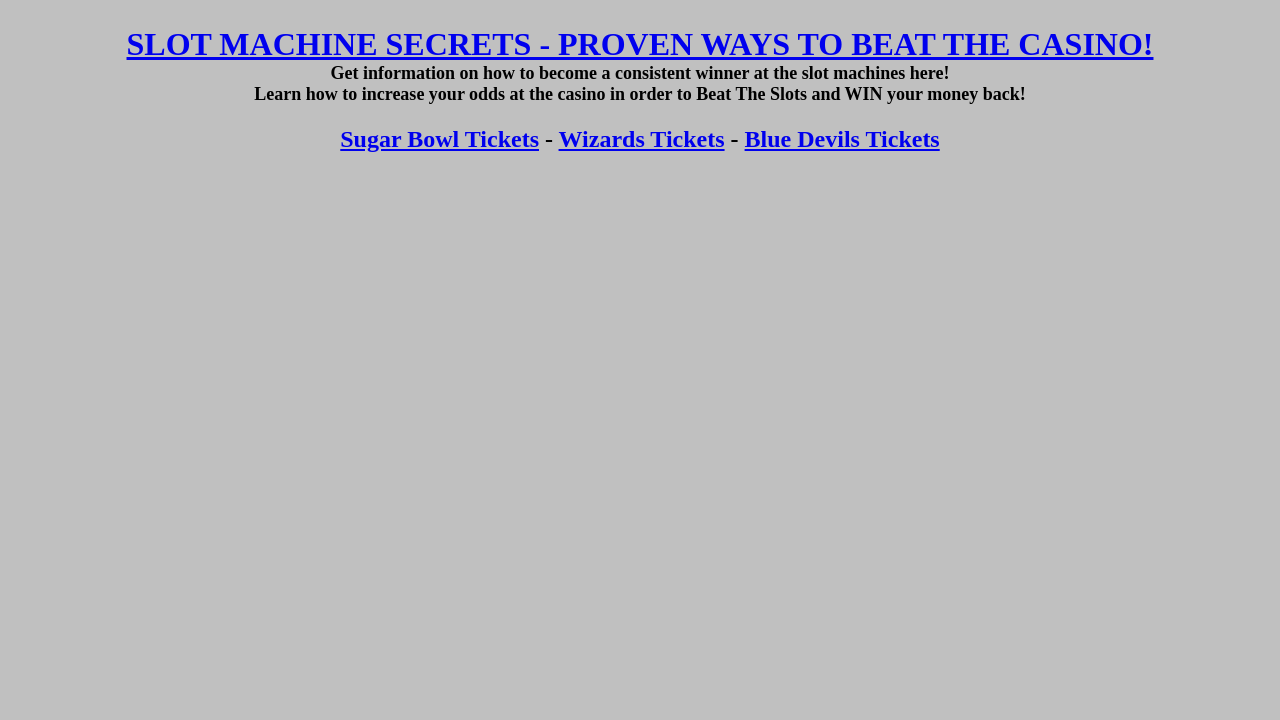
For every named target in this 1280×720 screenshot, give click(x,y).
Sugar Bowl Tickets (439, 139)
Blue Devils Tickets (842, 139)
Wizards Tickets (642, 139)
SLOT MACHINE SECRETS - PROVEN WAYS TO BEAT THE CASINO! (640, 44)
